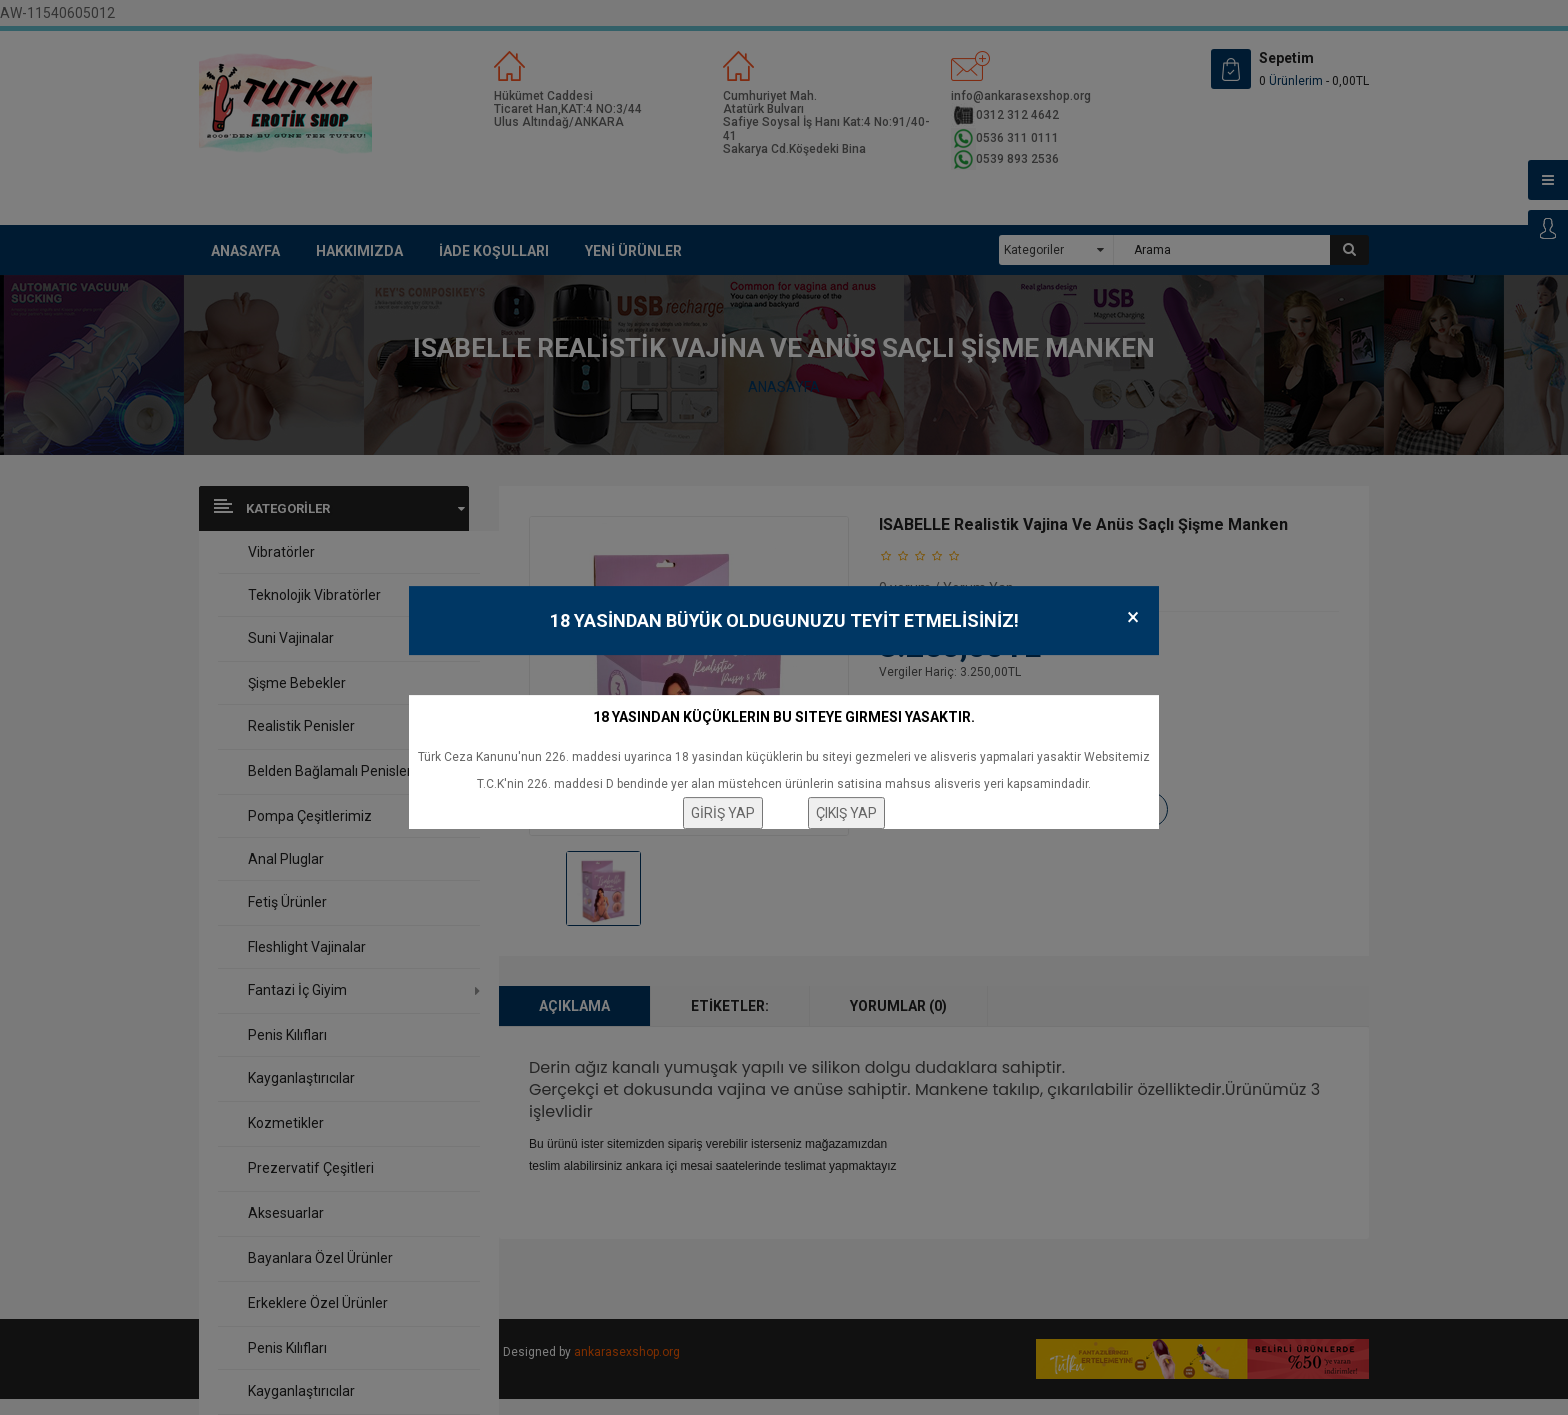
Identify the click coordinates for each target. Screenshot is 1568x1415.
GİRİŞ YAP (723, 813)
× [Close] (1133, 617)
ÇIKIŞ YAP (846, 813)
